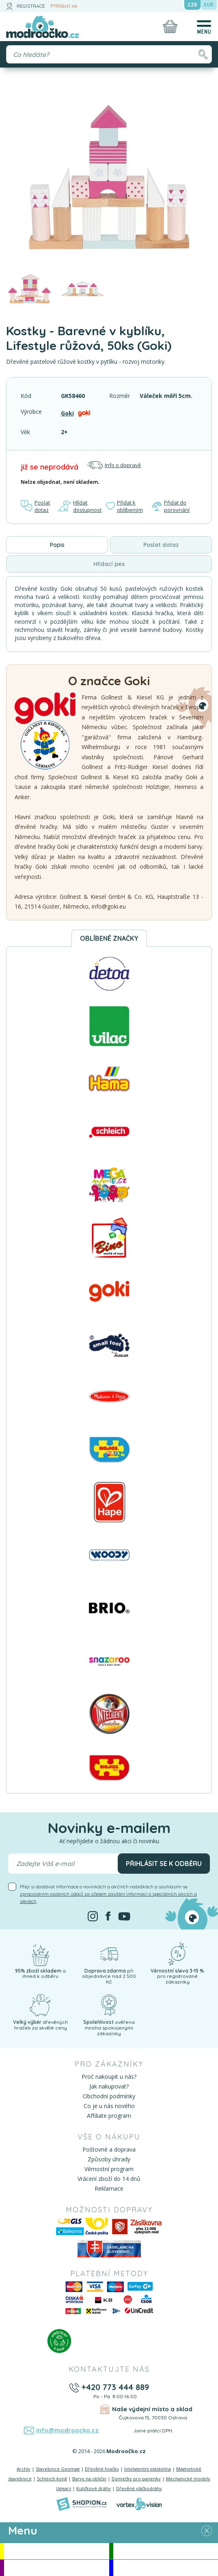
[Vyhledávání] (109, 54)
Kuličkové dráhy (93, 2488)
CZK (192, 4)
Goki (67, 413)
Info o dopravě (113, 465)
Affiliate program (109, 2115)
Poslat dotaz (35, 506)
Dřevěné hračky (102, 2469)
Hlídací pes (109, 564)
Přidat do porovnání (171, 506)
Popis (57, 544)
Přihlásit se (64, 6)
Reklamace (109, 2188)
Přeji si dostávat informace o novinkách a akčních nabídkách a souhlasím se (108, 1893)
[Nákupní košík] (170, 26)
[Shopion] (81, 2504)
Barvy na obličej (89, 2478)
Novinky (165, 2551)
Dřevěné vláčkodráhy (139, 2488)
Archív (23, 2469)
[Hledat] (203, 54)
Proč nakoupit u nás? (109, 2076)
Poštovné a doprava (109, 2149)
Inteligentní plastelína (147, 2469)
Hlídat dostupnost (79, 506)
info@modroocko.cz (67, 2430)
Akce (56, 2551)
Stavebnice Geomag (58, 2469)
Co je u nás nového (109, 2106)
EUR (209, 4)
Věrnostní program (109, 2169)
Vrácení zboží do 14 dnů (109, 2179)
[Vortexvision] (139, 2504)
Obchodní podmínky (109, 2096)
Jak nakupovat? (109, 2086)
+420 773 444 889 (115, 2387)
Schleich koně (52, 2478)
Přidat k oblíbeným (124, 506)
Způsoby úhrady (109, 2159)
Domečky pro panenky (136, 2478)
